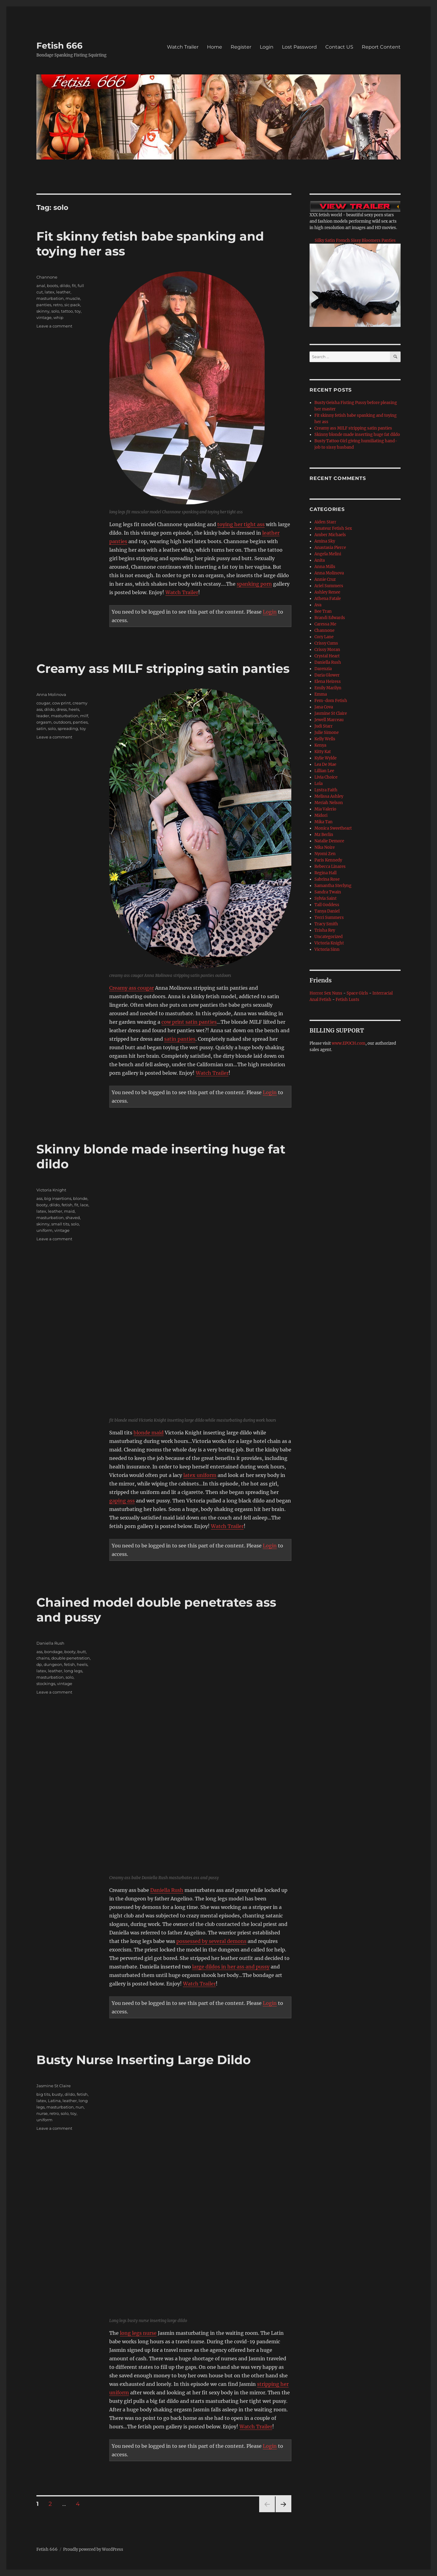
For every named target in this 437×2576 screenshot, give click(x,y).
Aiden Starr (325, 522)
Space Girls (357, 993)
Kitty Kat (322, 751)
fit (74, 285)
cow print (61, 703)
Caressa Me (325, 624)
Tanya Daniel (327, 911)
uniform (44, 1230)
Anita (319, 560)
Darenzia (323, 668)
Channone (46, 277)
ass (39, 1198)
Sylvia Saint (325, 898)
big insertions (57, 1198)
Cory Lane (324, 636)
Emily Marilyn (327, 687)
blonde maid (149, 1433)
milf (84, 715)
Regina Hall (325, 872)
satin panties (179, 1039)
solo (55, 311)
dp (39, 1664)
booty (42, 1204)
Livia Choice (325, 777)
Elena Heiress (327, 681)
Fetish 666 (59, 45)
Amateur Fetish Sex (333, 528)
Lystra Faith (325, 790)
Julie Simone (326, 732)
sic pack (72, 304)
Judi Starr (323, 726)
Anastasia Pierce (330, 547)
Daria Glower (327, 675)
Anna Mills (324, 566)
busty (57, 2094)
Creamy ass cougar (131, 988)
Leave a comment (54, 326)
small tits (60, 1223)
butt (81, 1651)
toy (78, 311)
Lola (318, 783)
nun (80, 2107)
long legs (73, 1670)
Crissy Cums (326, 643)
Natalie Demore (329, 841)
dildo (65, 285)
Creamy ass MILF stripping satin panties (163, 668)
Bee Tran (323, 611)
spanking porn (254, 584)
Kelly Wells (324, 739)
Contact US (339, 47)
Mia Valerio (325, 809)
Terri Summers (329, 917)
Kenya (320, 745)
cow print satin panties (189, 1022)
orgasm (44, 722)
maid (69, 1211)
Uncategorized (328, 936)
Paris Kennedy (328, 860)
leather (63, 291)
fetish (67, 1204)
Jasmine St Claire (53, 2085)
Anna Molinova (51, 694)
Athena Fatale (327, 598)
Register (241, 47)
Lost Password (299, 47)
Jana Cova (323, 707)
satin (41, 728)
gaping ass (122, 1501)
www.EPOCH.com (348, 1043)
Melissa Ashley (328, 796)
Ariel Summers (328, 585)
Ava (317, 605)
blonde (80, 1198)
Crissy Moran (327, 649)
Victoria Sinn (327, 949)
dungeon (53, 1664)
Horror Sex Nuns (326, 993)
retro (58, 304)
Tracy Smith (326, 924)
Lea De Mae (325, 764)
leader (42, 715)
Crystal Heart (327, 656)
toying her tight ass (241, 524)
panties (43, 304)
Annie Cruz (325, 579)
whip (58, 317)
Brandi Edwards (329, 617)
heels (74, 709)
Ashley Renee (327, 592)
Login (266, 47)
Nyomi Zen (325, 853)
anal (40, 285)
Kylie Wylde (325, 758)
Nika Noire (324, 847)
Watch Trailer (182, 47)
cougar (43, 703)
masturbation (50, 298)
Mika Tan (323, 821)
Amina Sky (324, 541)
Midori (320, 815)
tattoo (67, 311)
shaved (73, 1217)
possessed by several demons (211, 1941)
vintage (44, 317)
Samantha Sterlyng (332, 885)
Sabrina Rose (327, 879)
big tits (43, 2094)
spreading (68, 728)
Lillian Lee (324, 770)
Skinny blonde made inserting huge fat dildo (357, 434)
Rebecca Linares (330, 866)
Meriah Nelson (328, 802)
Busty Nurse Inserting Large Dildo (143, 2059)
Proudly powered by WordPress (93, 2549)
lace (84, 1204)
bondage (53, 1651)
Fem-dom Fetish (330, 700)
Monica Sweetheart (333, 828)
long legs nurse (138, 2333)
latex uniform (199, 1475)
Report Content (381, 47)
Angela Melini (327, 554)
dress (61, 709)
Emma (320, 694)
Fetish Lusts (347, 999)
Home (214, 47)
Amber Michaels (330, 534)
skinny (42, 311)
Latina (54, 2100)
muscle (73, 298)
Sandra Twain (327, 892)
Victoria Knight (51, 1189)
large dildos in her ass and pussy (230, 1967)
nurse (42, 2113)
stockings (45, 1683)
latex (49, 291)
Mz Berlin (323, 834)
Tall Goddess (326, 904)
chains (42, 1658)
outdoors (62, 722)
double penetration (70, 1658)
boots (52, 285)
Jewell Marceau (329, 719)
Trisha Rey (324, 930)
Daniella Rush (166, 1890)
